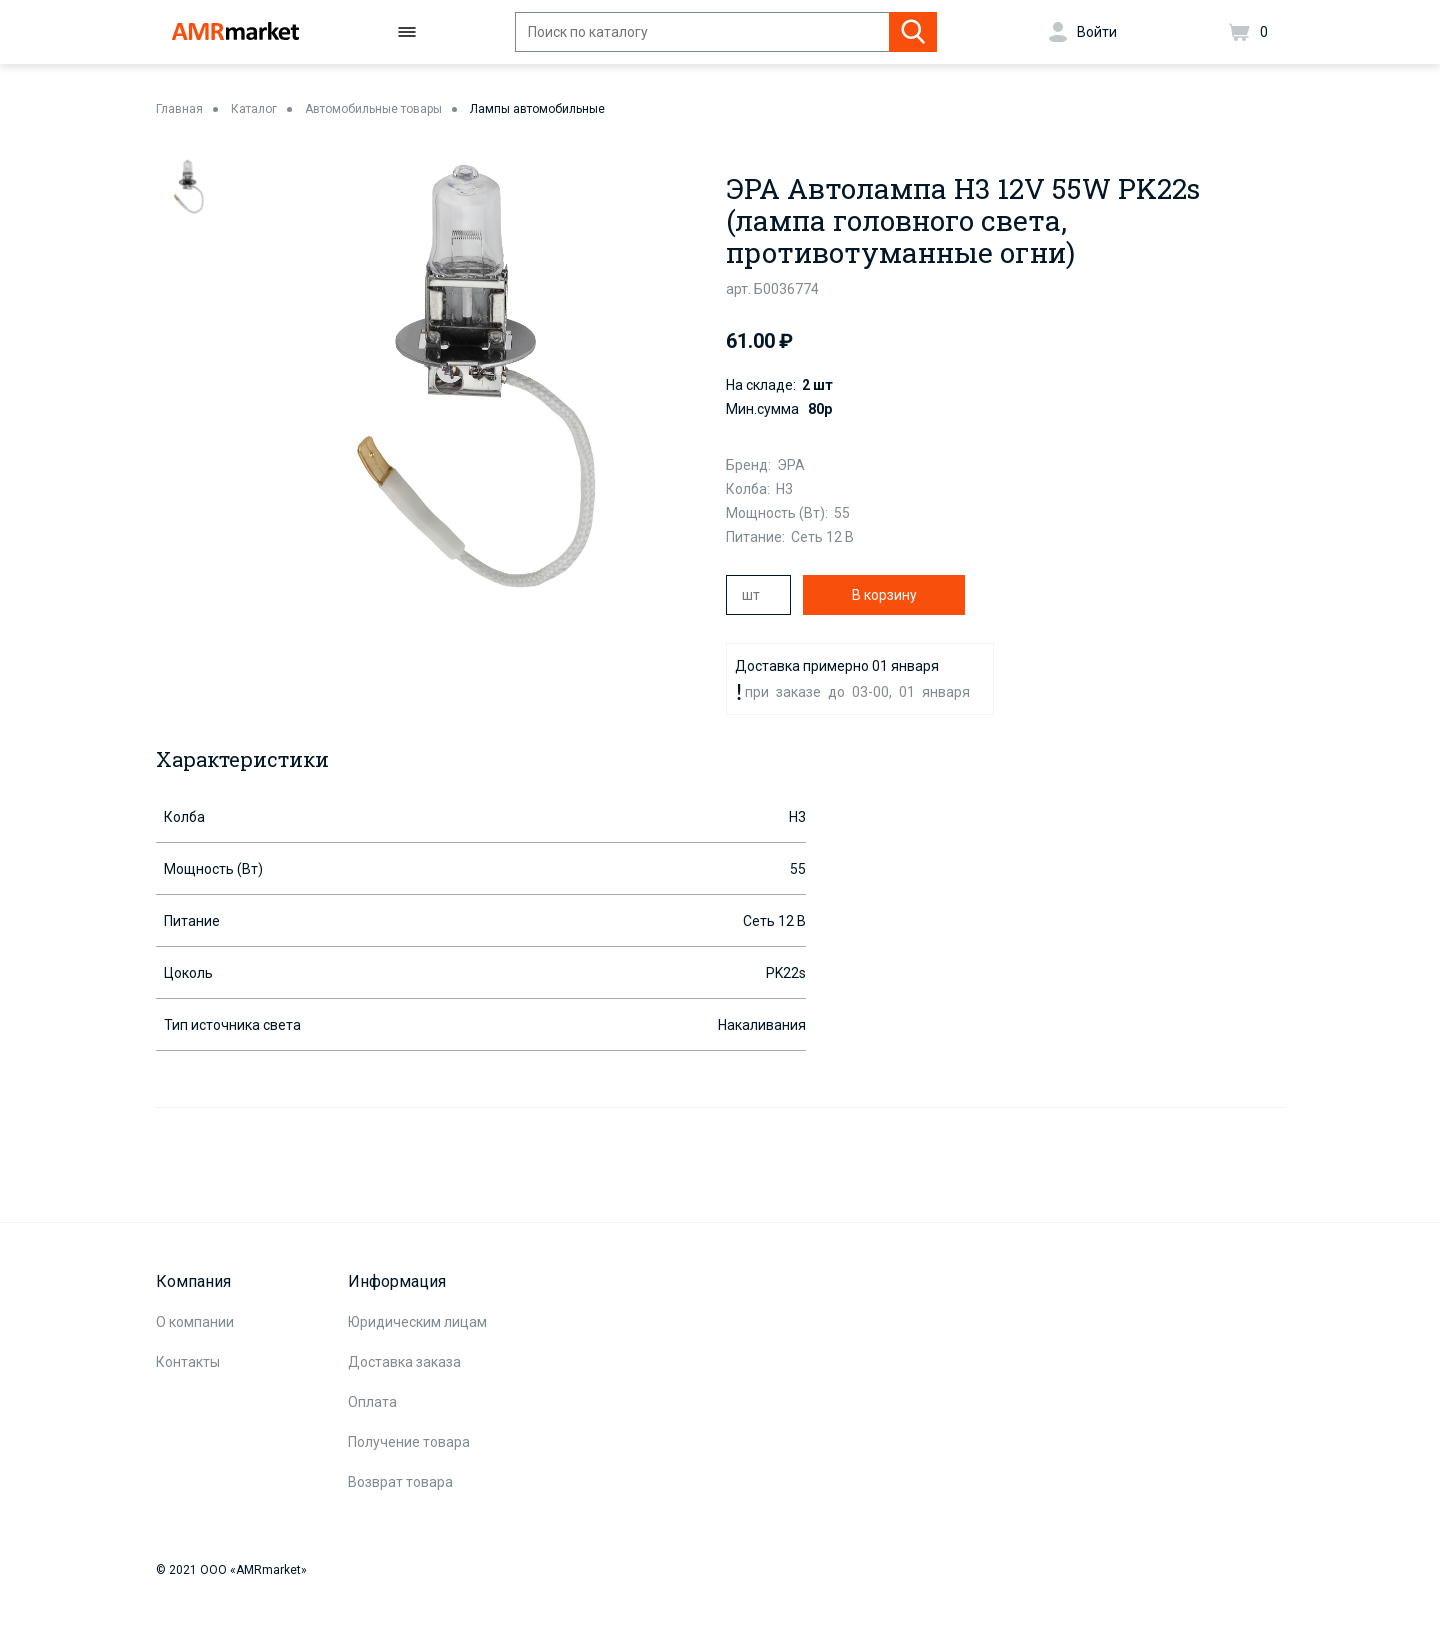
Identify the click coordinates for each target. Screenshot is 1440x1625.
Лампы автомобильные (537, 109)
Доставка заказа (404, 1362)
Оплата (372, 1402)
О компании (195, 1322)
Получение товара (409, 1442)
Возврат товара (400, 1482)
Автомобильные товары (373, 109)
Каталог (254, 109)
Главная (179, 109)
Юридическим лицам (417, 1322)
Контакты (188, 1362)
